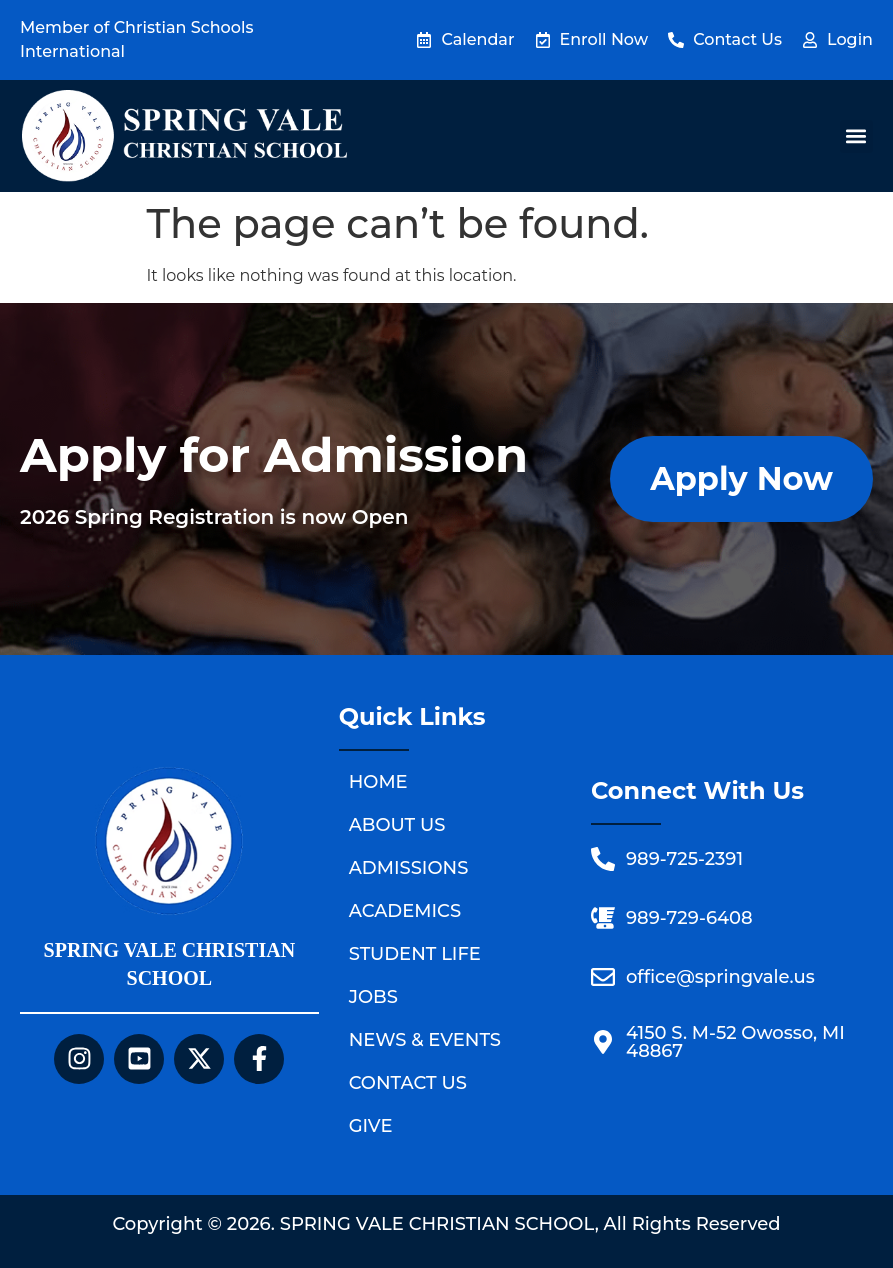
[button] (856, 136)
